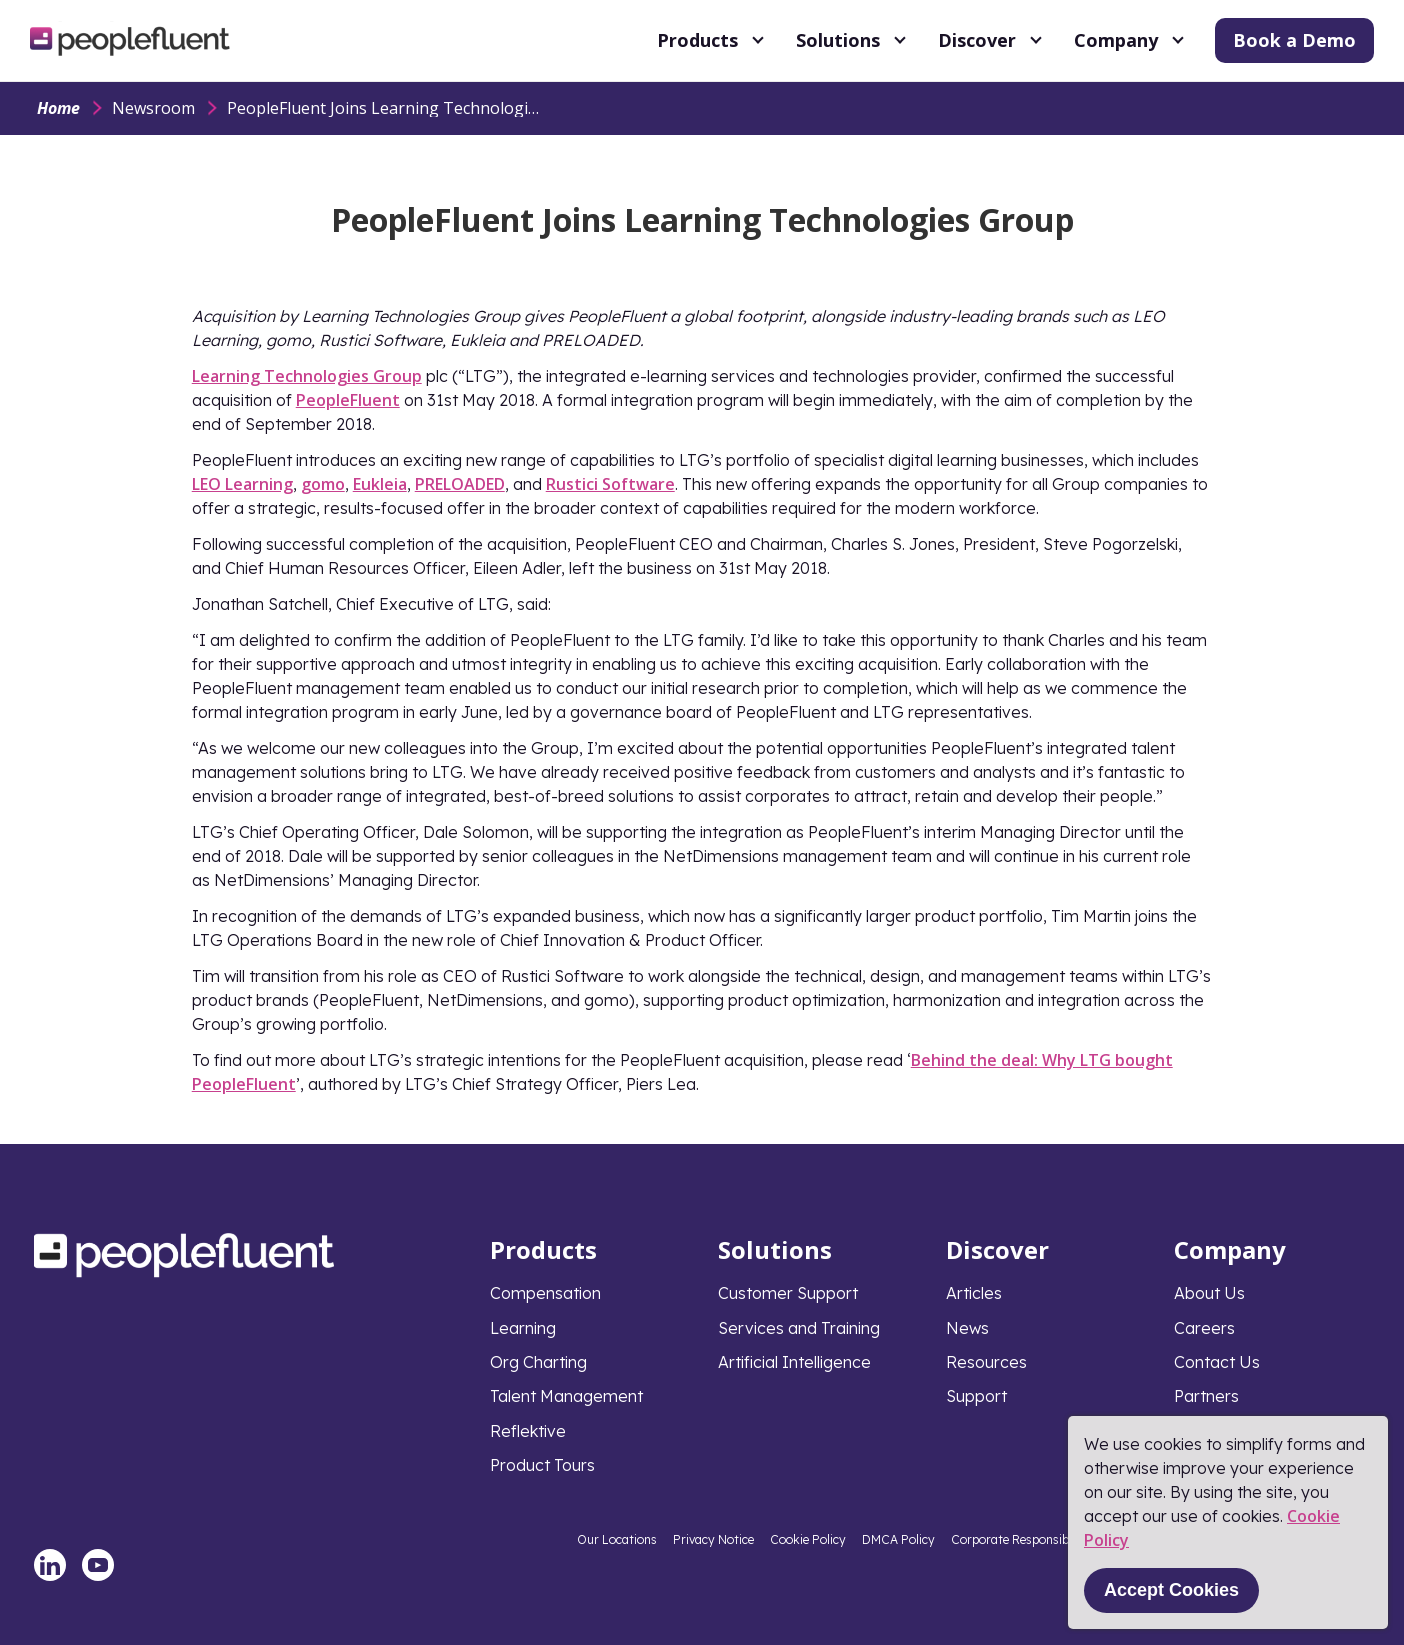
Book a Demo (1294, 40)
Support (976, 1396)
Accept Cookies (1171, 1590)
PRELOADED (460, 484)
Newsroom (153, 108)
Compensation (545, 1293)
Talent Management (566, 1396)
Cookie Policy (808, 1539)
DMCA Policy (898, 1539)
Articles (974, 1293)
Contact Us (1217, 1362)
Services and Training (799, 1328)
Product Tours (542, 1465)
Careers (1204, 1328)
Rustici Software (610, 484)
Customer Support (788, 1293)
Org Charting (538, 1362)
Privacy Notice (713, 1539)
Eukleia (380, 484)
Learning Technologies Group (307, 376)
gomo (323, 484)
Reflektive (528, 1431)
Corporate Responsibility (1020, 1539)
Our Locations (617, 1539)
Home (58, 108)
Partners (1206, 1396)
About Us (1209, 1293)
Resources (986, 1362)
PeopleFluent (348, 400)
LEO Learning (242, 484)
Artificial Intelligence (794, 1362)
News (967, 1328)
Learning (523, 1328)
